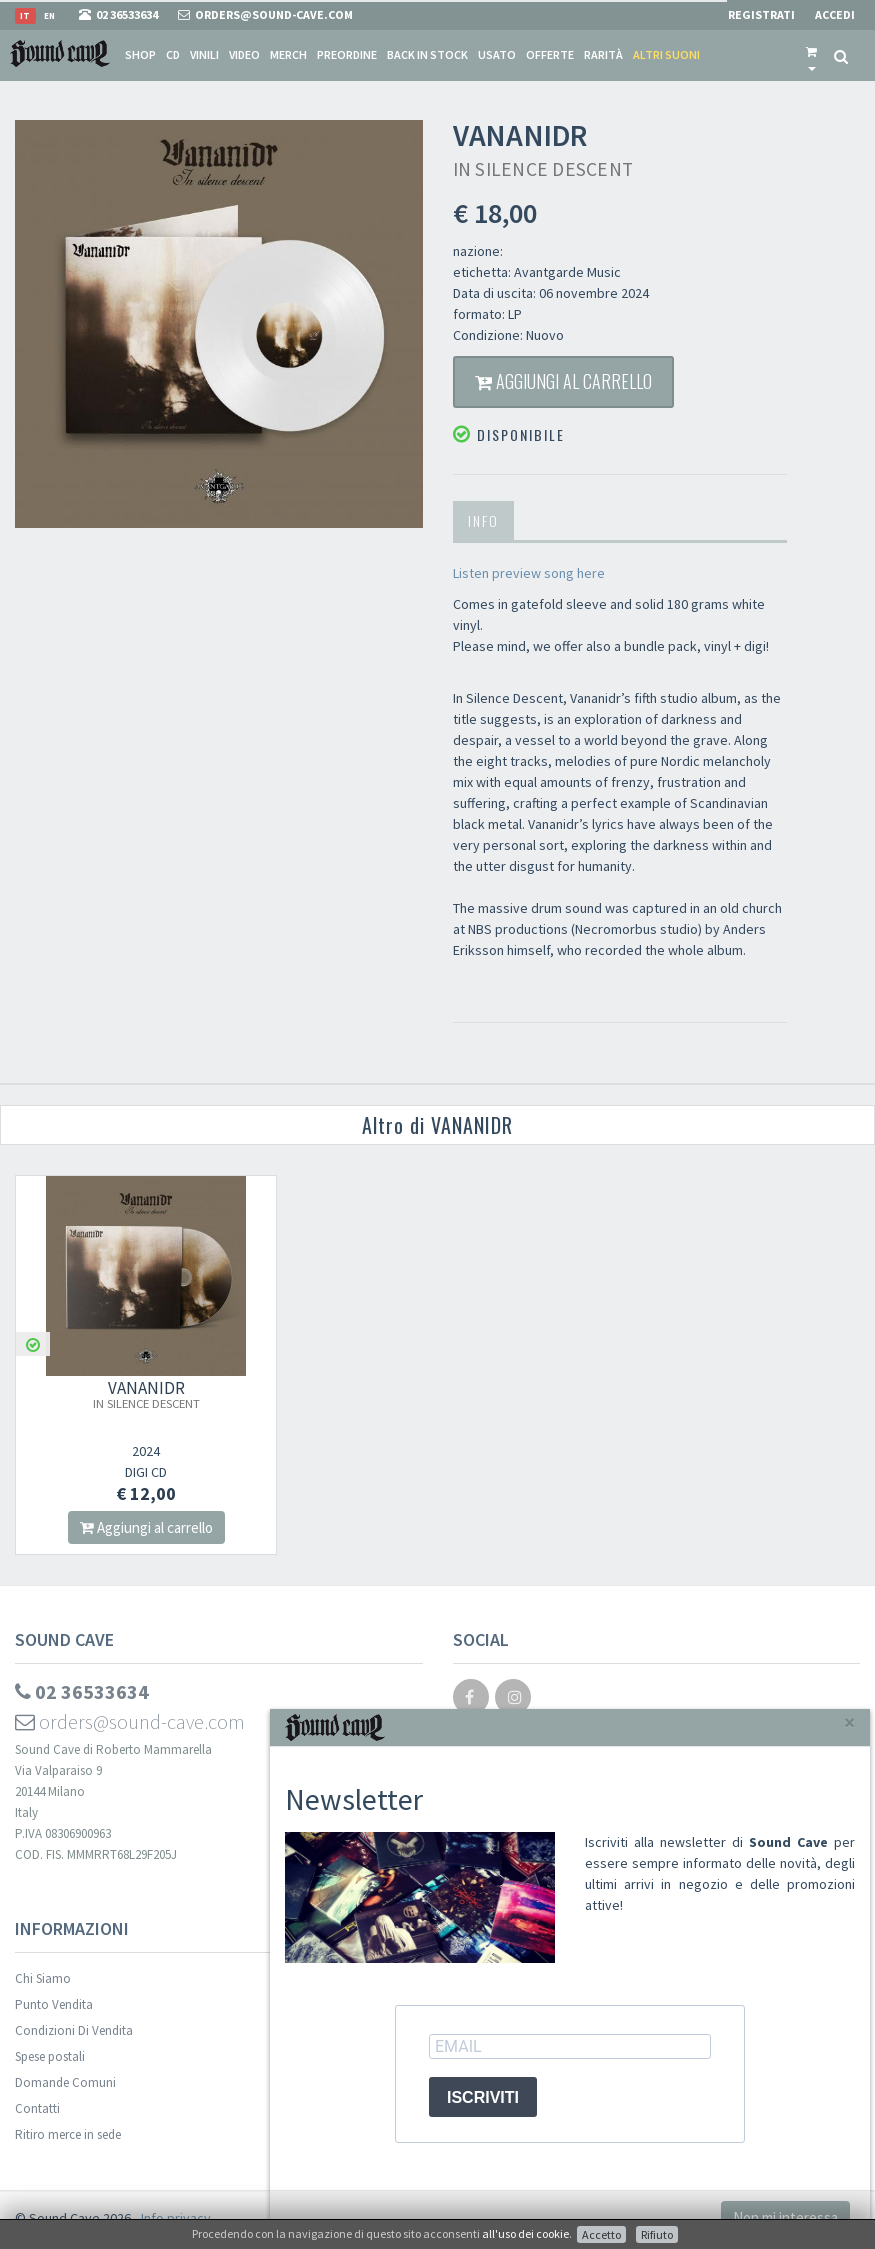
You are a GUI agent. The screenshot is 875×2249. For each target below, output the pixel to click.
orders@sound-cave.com (130, 1721)
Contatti (37, 2108)
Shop (140, 54)
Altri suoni (666, 54)
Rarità (603, 54)
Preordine (347, 54)
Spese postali (50, 2056)
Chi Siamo (43, 1978)
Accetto (601, 2234)
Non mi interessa (785, 2217)
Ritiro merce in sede (68, 2134)
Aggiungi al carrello (563, 381)
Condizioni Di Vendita (74, 2030)
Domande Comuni (65, 2082)
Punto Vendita (54, 2004)
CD (173, 54)
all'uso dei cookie (525, 2233)
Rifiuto (657, 2234)
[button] (811, 55)
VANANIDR (146, 1394)
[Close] (849, 1722)
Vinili (204, 54)
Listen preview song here (530, 573)
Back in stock (427, 54)
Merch (288, 54)
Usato (497, 54)
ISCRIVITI (483, 2097)
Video (244, 54)
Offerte (550, 54)
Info (483, 520)
